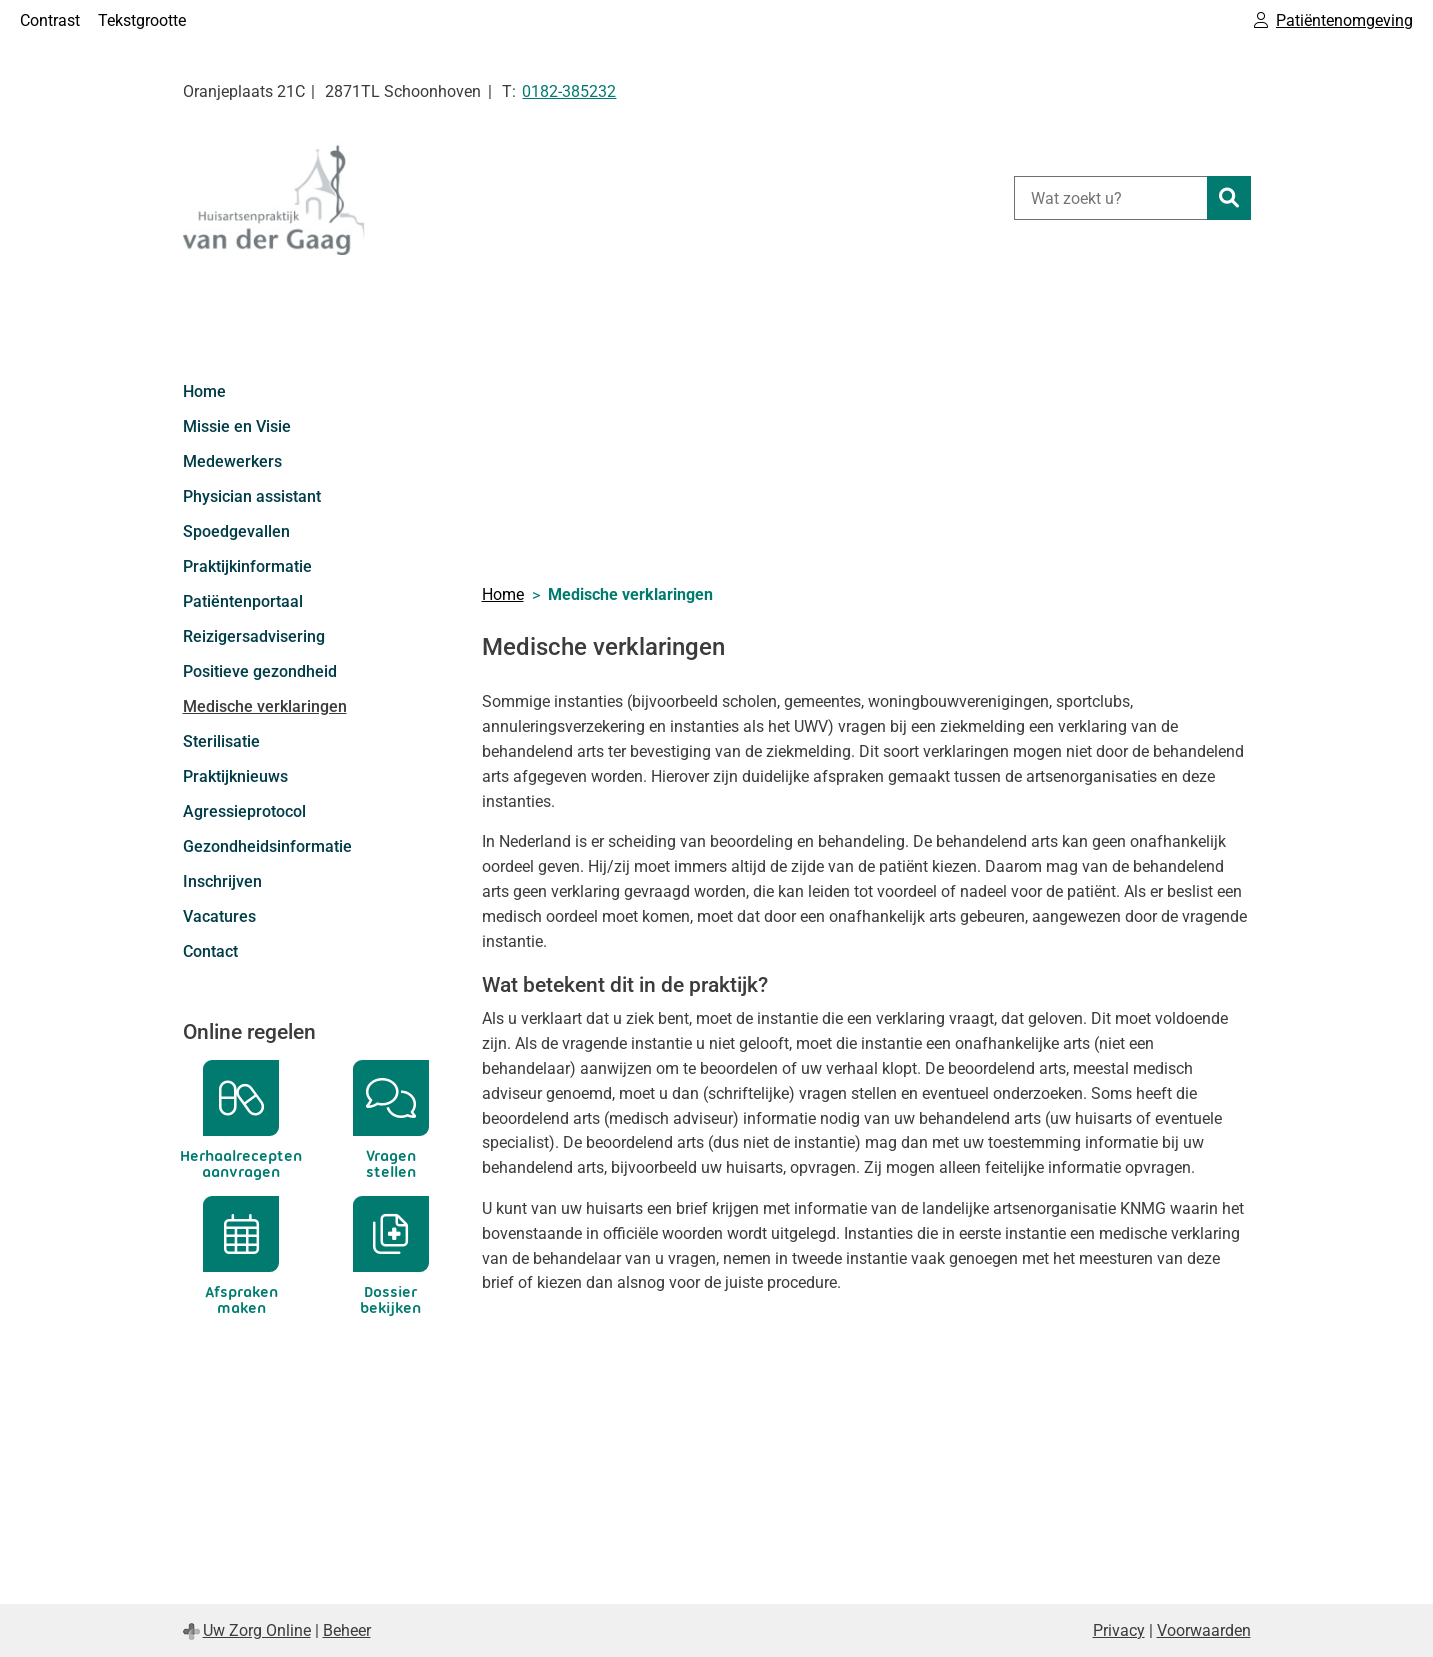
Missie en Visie (237, 426)
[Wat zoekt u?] (1110, 198)
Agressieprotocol (244, 811)
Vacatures (219, 916)
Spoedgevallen (236, 531)
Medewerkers (232, 461)
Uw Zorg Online (257, 1630)
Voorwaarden (1204, 1630)
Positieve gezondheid (260, 671)
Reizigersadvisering (254, 636)
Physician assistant (252, 496)
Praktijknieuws (235, 776)
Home (204, 391)
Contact (210, 951)
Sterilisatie (221, 741)
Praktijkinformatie (247, 566)
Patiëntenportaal (243, 601)
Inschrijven (222, 881)
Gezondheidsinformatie (267, 846)
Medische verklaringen (265, 706)
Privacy (1119, 1630)
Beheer (347, 1630)
